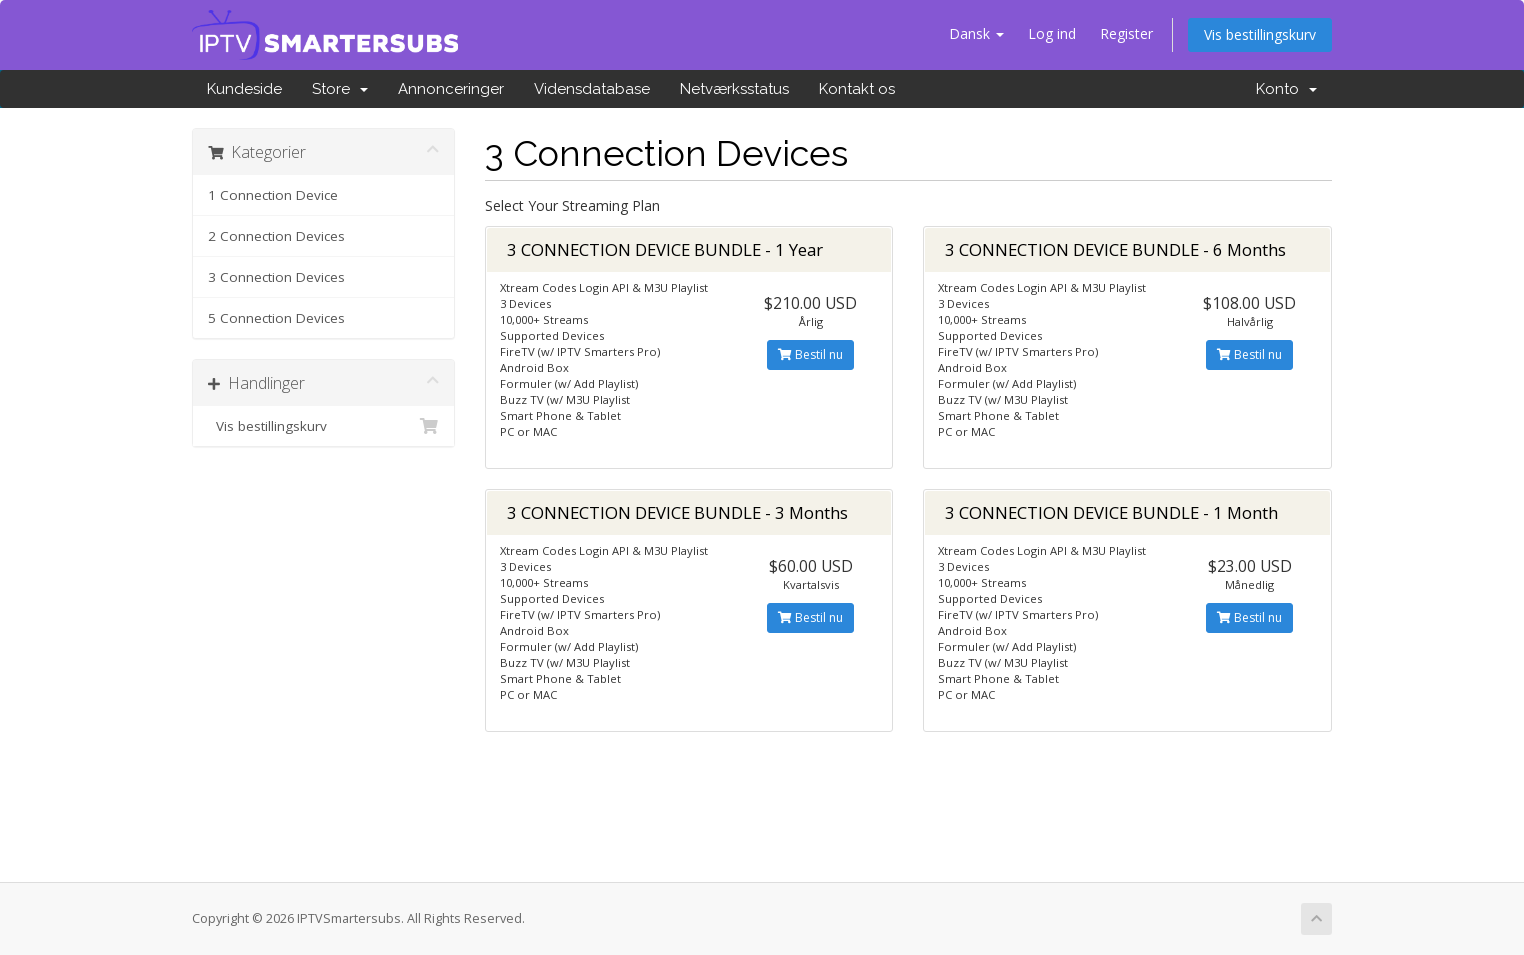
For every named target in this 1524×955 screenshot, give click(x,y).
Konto (1286, 89)
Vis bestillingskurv (1260, 34)
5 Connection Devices (276, 318)
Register (1126, 33)
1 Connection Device (273, 195)
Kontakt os (857, 89)
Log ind (1052, 33)
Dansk (976, 33)
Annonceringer (451, 89)
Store (340, 89)
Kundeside (244, 89)
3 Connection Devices (276, 277)
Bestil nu (810, 354)
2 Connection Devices (276, 236)
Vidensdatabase (592, 89)
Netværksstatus (734, 89)
